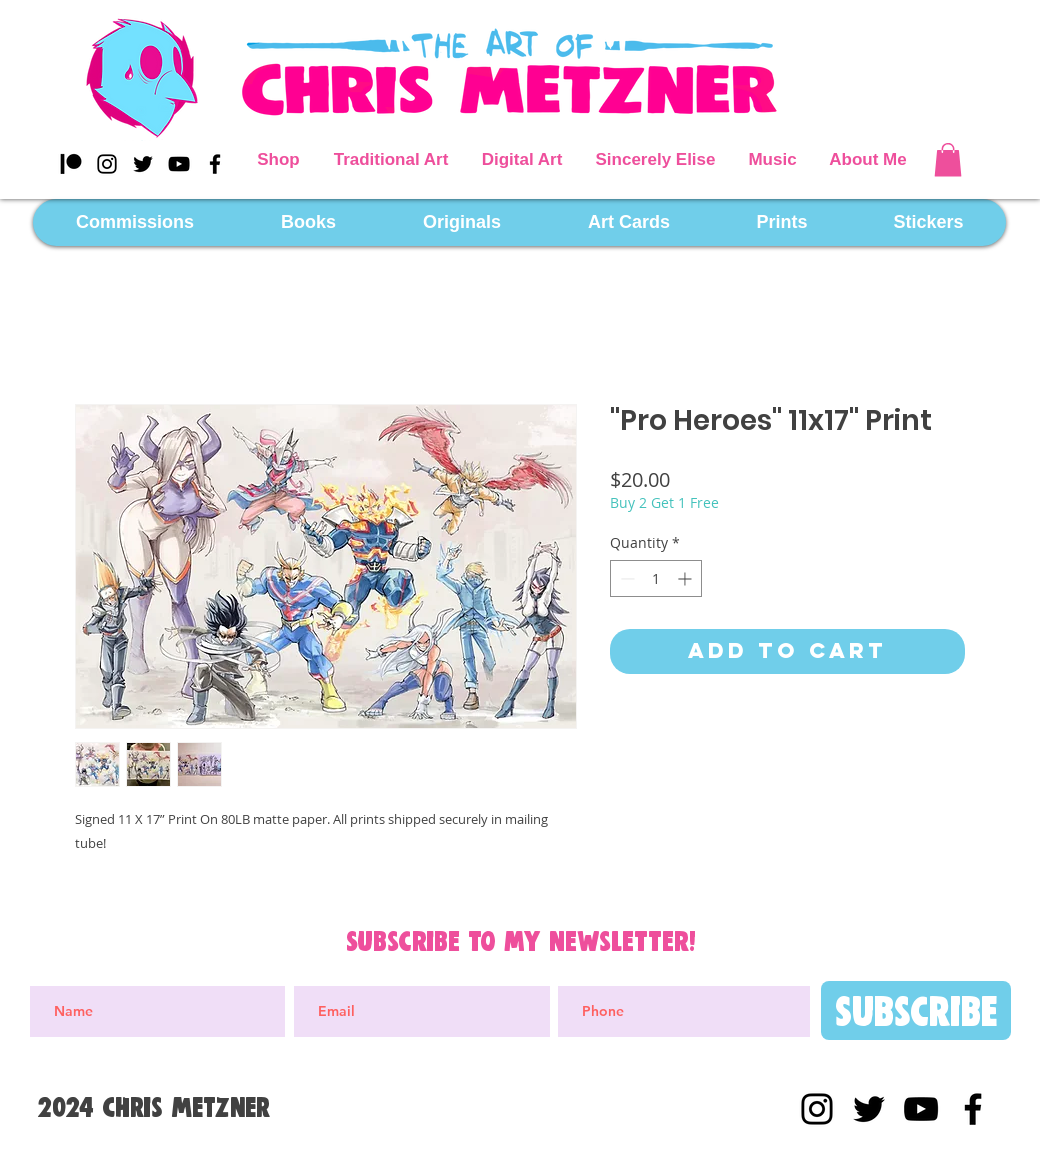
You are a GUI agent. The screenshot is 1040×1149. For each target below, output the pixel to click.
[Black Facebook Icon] (215, 164)
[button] (948, 159)
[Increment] (686, 578)
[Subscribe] (916, 1010)
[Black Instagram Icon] (107, 164)
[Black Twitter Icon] (143, 164)
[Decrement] (625, 578)
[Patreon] (71, 164)
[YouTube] (179, 164)
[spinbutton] (656, 578)
